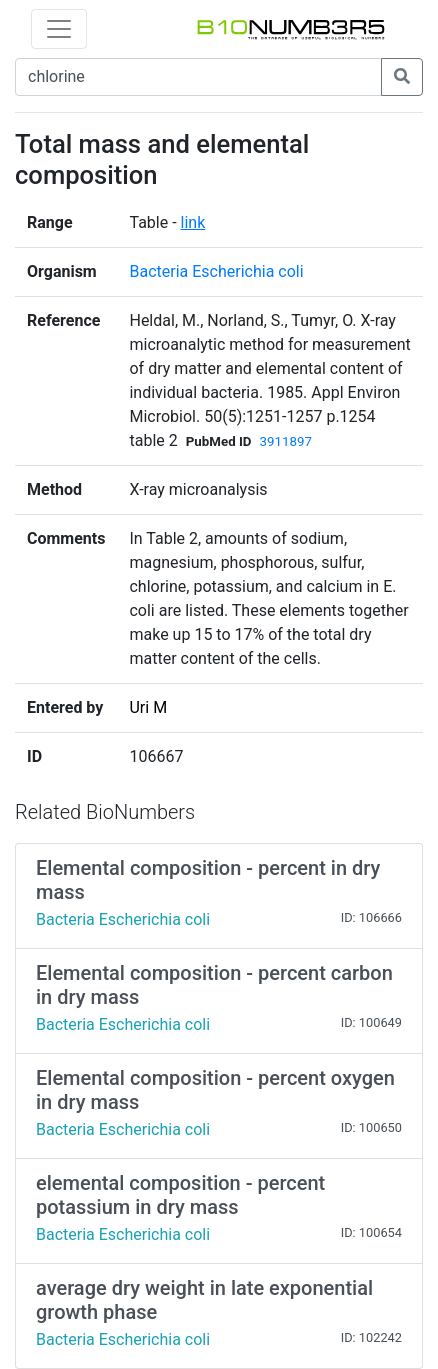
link (193, 222)
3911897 (286, 441)
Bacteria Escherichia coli (216, 271)
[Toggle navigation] (59, 29)
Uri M (148, 707)
